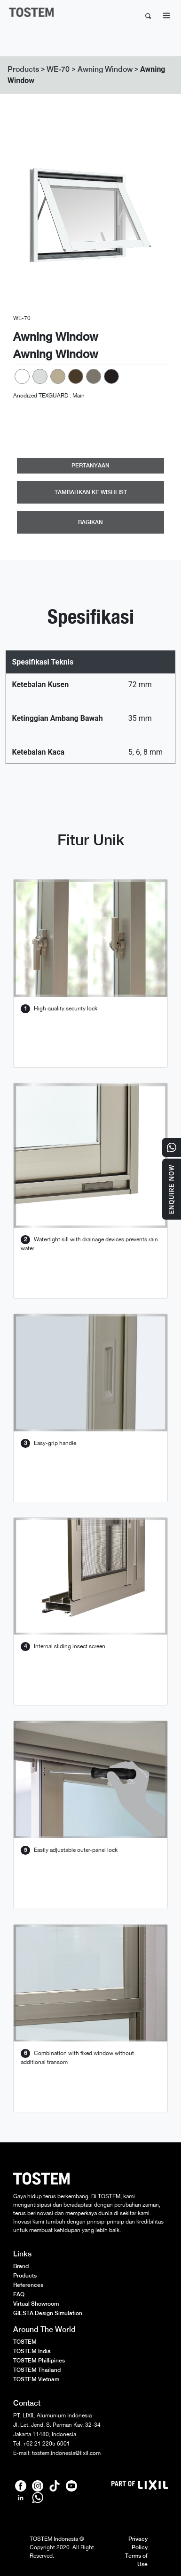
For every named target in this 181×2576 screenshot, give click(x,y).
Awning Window (105, 69)
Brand (21, 2266)
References (28, 2285)
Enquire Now (171, 1189)
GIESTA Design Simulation (47, 2313)
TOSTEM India (32, 2351)
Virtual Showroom (36, 2304)
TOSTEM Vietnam (36, 2379)
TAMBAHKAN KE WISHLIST (91, 492)
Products (23, 69)
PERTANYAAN (90, 465)
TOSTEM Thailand (37, 2370)
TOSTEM (25, 2342)
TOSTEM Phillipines (39, 2360)
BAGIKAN (90, 522)
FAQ (18, 2294)
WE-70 (58, 69)
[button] (24, 215)
